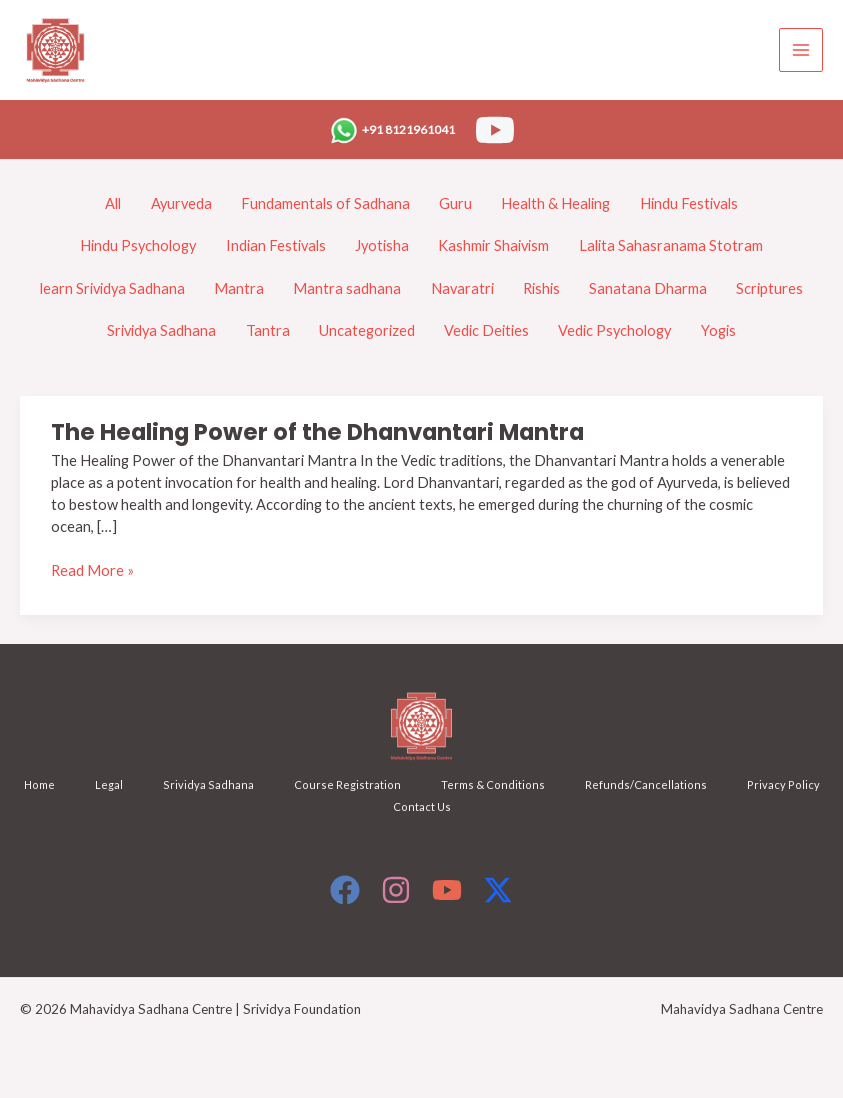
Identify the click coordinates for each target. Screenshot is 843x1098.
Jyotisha (382, 245)
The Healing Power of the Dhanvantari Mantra (317, 433)
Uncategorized (367, 330)
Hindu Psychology (138, 245)
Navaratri (462, 288)
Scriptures (769, 288)
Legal (109, 784)
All (113, 203)
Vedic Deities (486, 330)
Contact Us (422, 806)
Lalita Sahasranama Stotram (671, 245)
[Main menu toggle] (801, 50)
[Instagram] (396, 890)
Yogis (718, 330)
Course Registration (347, 784)
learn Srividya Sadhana (112, 288)
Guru (455, 203)
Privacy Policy (783, 784)
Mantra (239, 288)
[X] (498, 890)
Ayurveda (181, 203)
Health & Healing (555, 203)
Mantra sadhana (347, 288)
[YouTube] (495, 130)
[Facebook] (345, 890)
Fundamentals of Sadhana (325, 203)
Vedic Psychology (614, 330)
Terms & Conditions (493, 784)
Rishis (541, 288)
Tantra (268, 330)
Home (39, 784)
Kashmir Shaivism (493, 245)
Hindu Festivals (689, 203)
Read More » (92, 570)
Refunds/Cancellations (646, 784)
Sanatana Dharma (648, 288)
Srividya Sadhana (161, 330)
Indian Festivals (276, 245)
